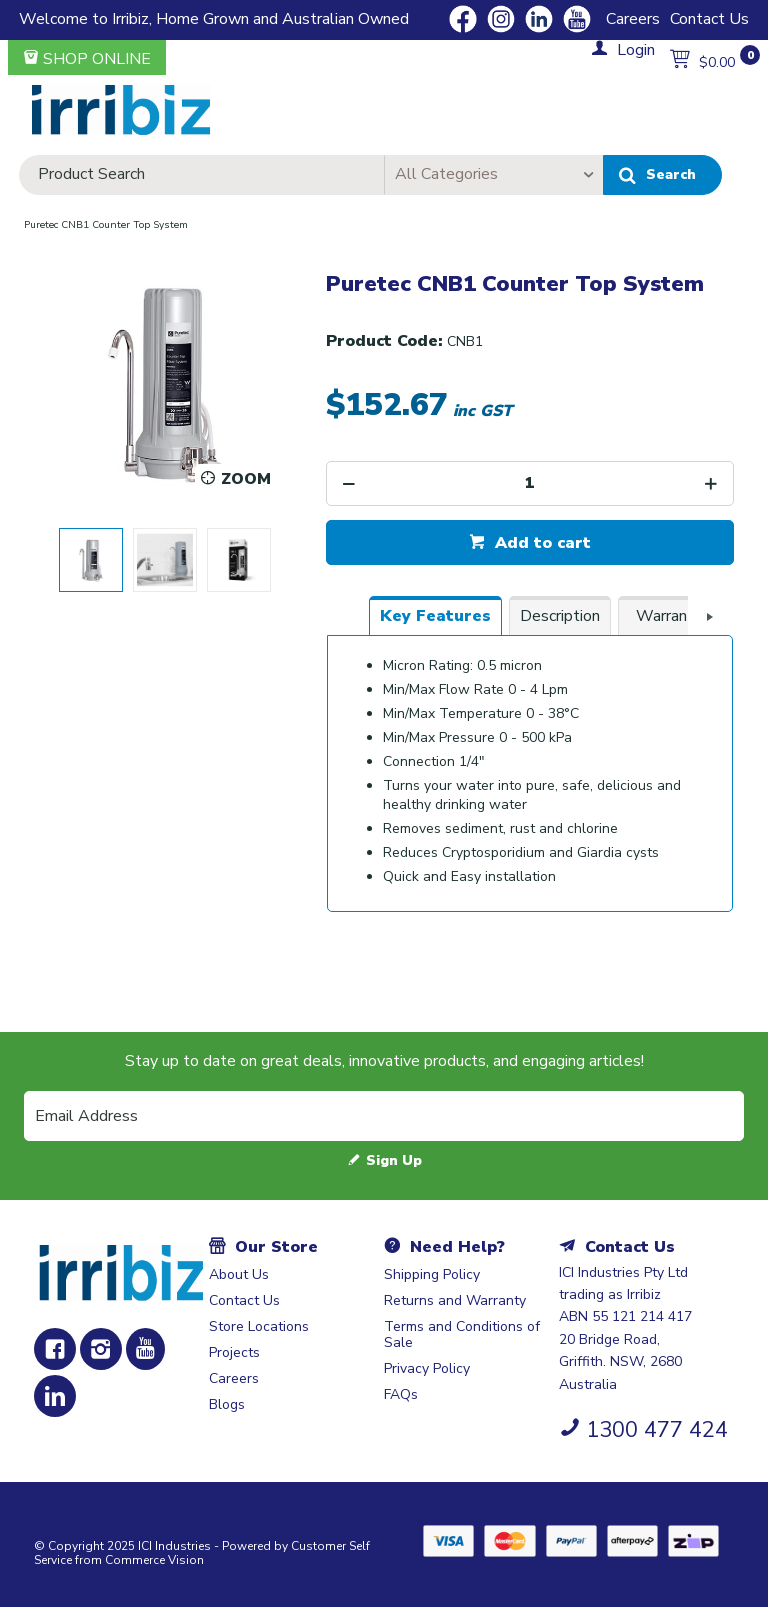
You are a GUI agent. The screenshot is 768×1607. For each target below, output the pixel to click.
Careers (633, 19)
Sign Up (394, 1160)
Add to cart (540, 543)
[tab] (435, 616)
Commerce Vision (154, 1560)
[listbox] (493, 175)
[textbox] (201, 175)
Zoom (246, 479)
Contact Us (709, 19)
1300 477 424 (657, 1430)
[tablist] (530, 764)
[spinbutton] (530, 483)
